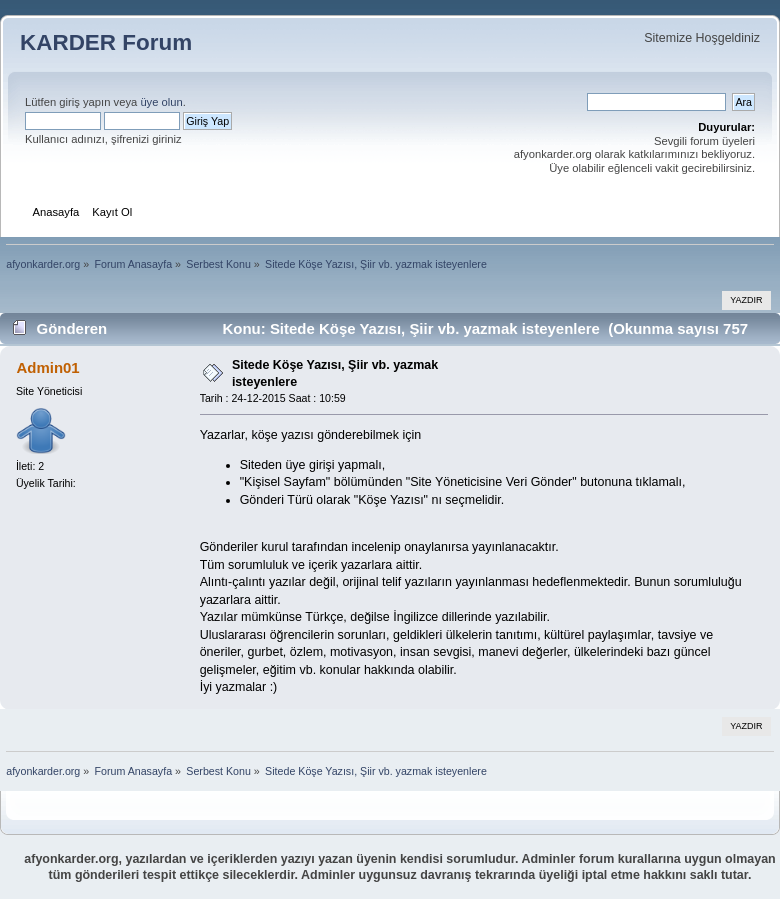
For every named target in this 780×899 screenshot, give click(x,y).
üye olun (161, 102)
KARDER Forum (106, 42)
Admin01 (47, 367)
